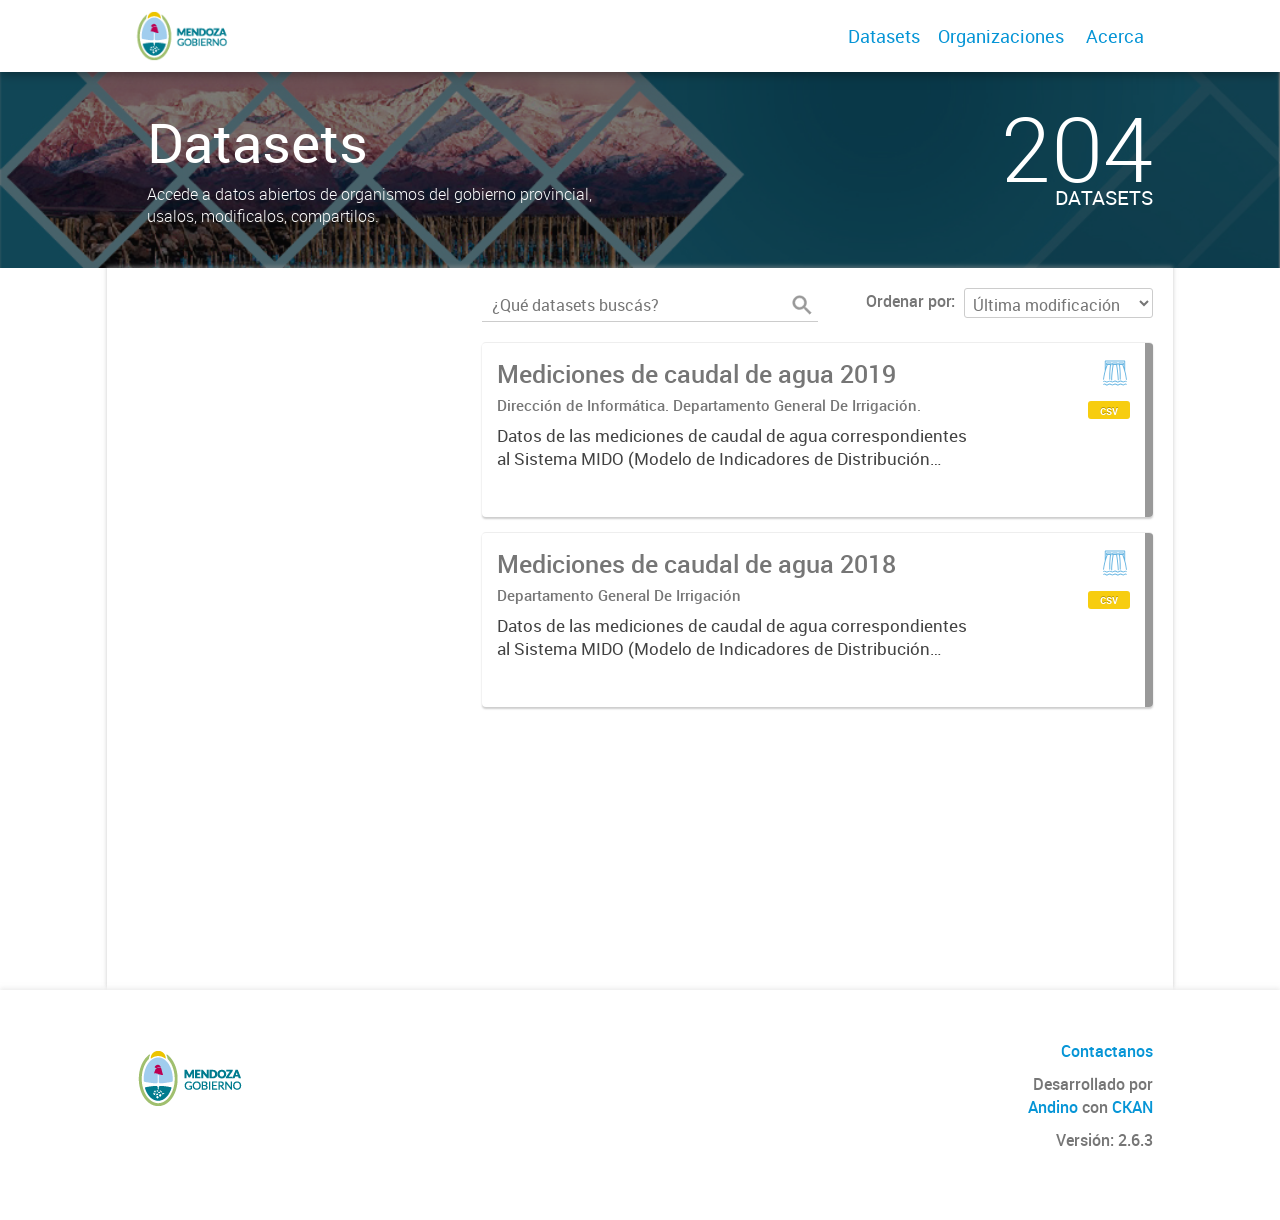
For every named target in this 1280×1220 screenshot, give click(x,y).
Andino (1053, 1107)
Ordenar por (908, 301)
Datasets (884, 36)
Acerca (1115, 36)
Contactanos (1107, 1051)
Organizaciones (1001, 36)
